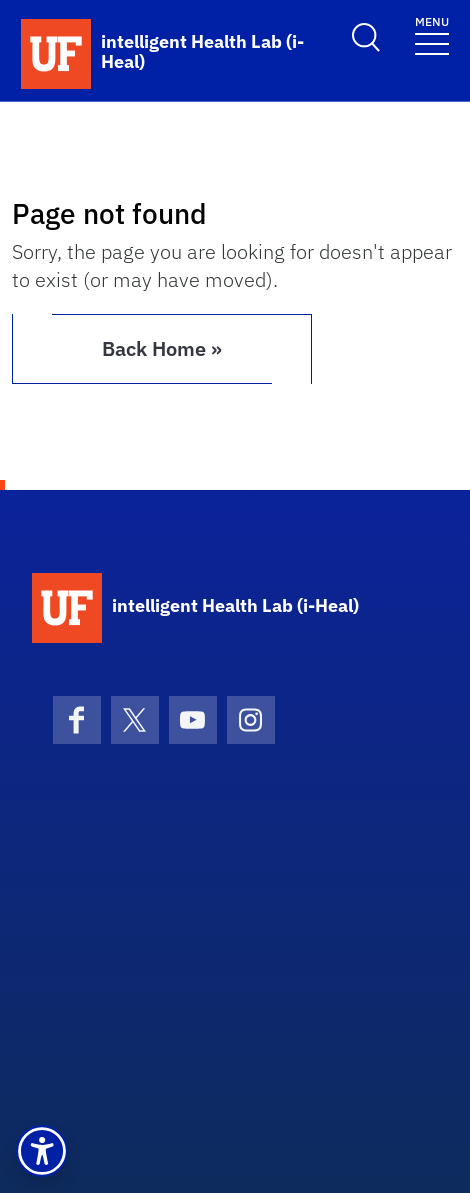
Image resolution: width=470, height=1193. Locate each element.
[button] (42, 1151)
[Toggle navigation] (432, 34)
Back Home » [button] (162, 348)
